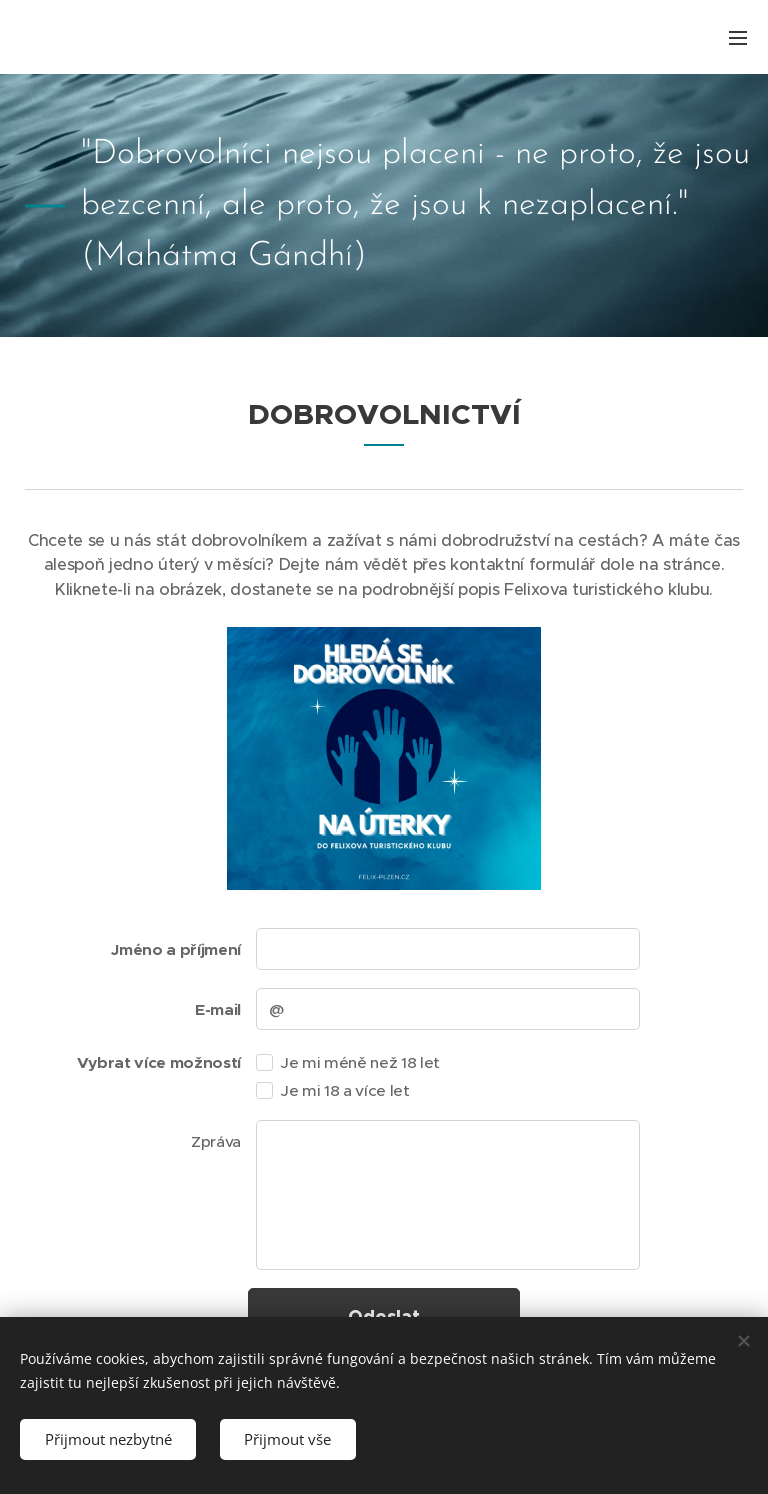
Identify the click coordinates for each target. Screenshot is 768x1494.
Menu (738, 38)
